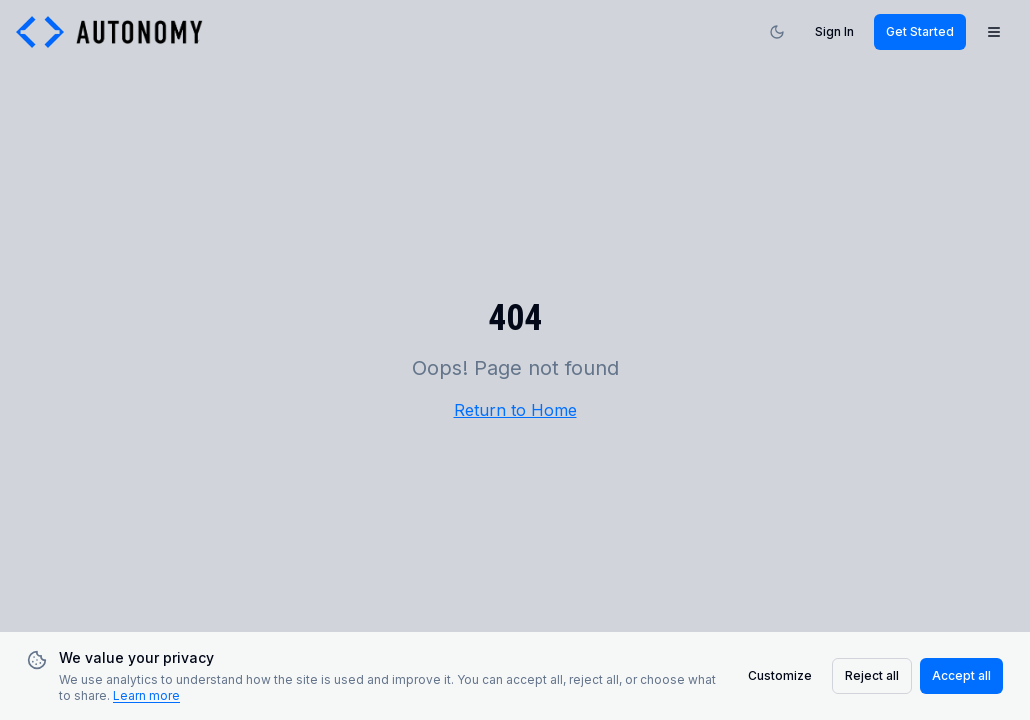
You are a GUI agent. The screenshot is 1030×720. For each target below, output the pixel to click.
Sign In (834, 31)
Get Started (920, 31)
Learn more (146, 695)
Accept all (961, 675)
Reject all (872, 675)
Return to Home (515, 410)
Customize (780, 675)
